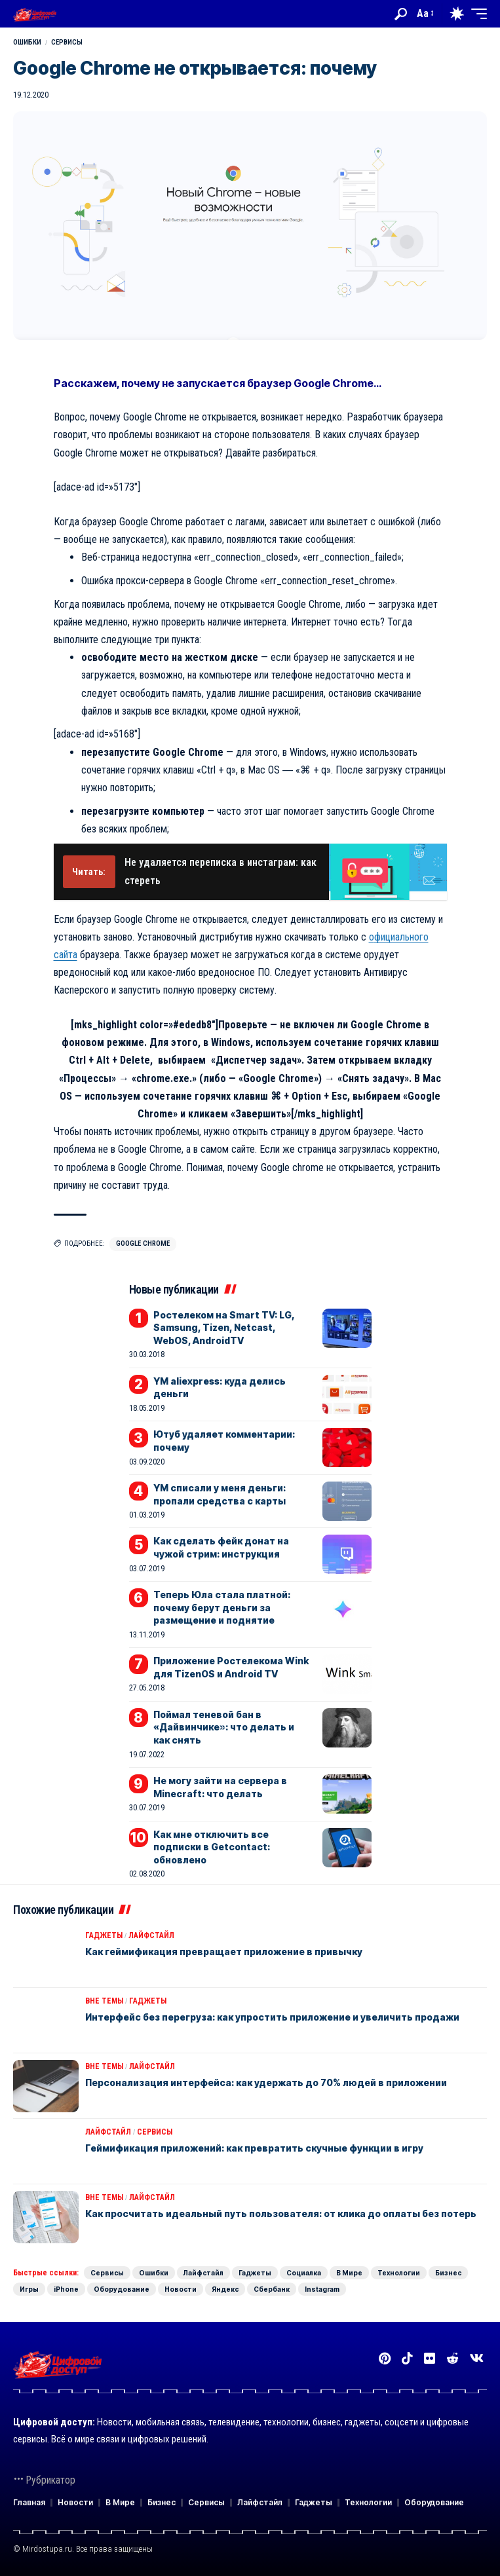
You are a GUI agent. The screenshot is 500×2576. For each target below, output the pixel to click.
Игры (29, 2289)
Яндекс (225, 2289)
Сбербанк (272, 2289)
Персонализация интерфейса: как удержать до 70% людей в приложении (266, 2082)
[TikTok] (407, 2358)
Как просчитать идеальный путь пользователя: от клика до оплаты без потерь (280, 2213)
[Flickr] (429, 2358)
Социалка (303, 2273)
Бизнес (448, 2273)
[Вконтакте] (477, 2358)
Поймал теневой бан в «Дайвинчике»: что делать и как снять (223, 1727)
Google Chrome (143, 1243)
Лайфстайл (151, 1935)
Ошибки (27, 42)
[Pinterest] (384, 2358)
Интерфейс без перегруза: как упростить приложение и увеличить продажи (272, 2017)
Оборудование (121, 2289)
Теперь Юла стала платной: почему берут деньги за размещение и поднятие (221, 1607)
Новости (180, 2289)
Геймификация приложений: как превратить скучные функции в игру (254, 2148)
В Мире (349, 2273)
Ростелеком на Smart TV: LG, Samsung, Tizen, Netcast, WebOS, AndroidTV (224, 1327)
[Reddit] (452, 2358)
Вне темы (104, 2001)
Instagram (322, 2289)
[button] (400, 14)
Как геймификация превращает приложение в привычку (223, 1951)
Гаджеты (104, 1935)
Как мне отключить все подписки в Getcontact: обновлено (211, 1847)
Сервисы (67, 42)
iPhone (66, 2289)
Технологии (398, 2273)
